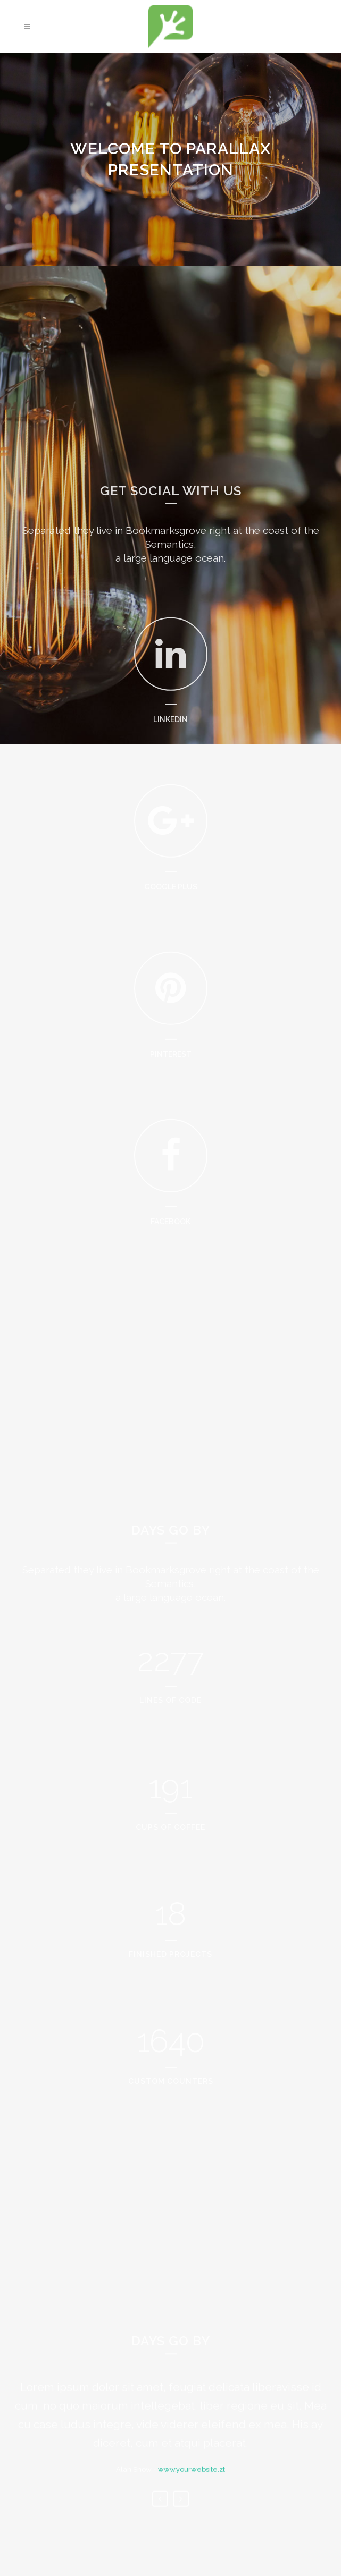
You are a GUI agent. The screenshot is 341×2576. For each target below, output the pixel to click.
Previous (160, 2518)
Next (181, 2518)
